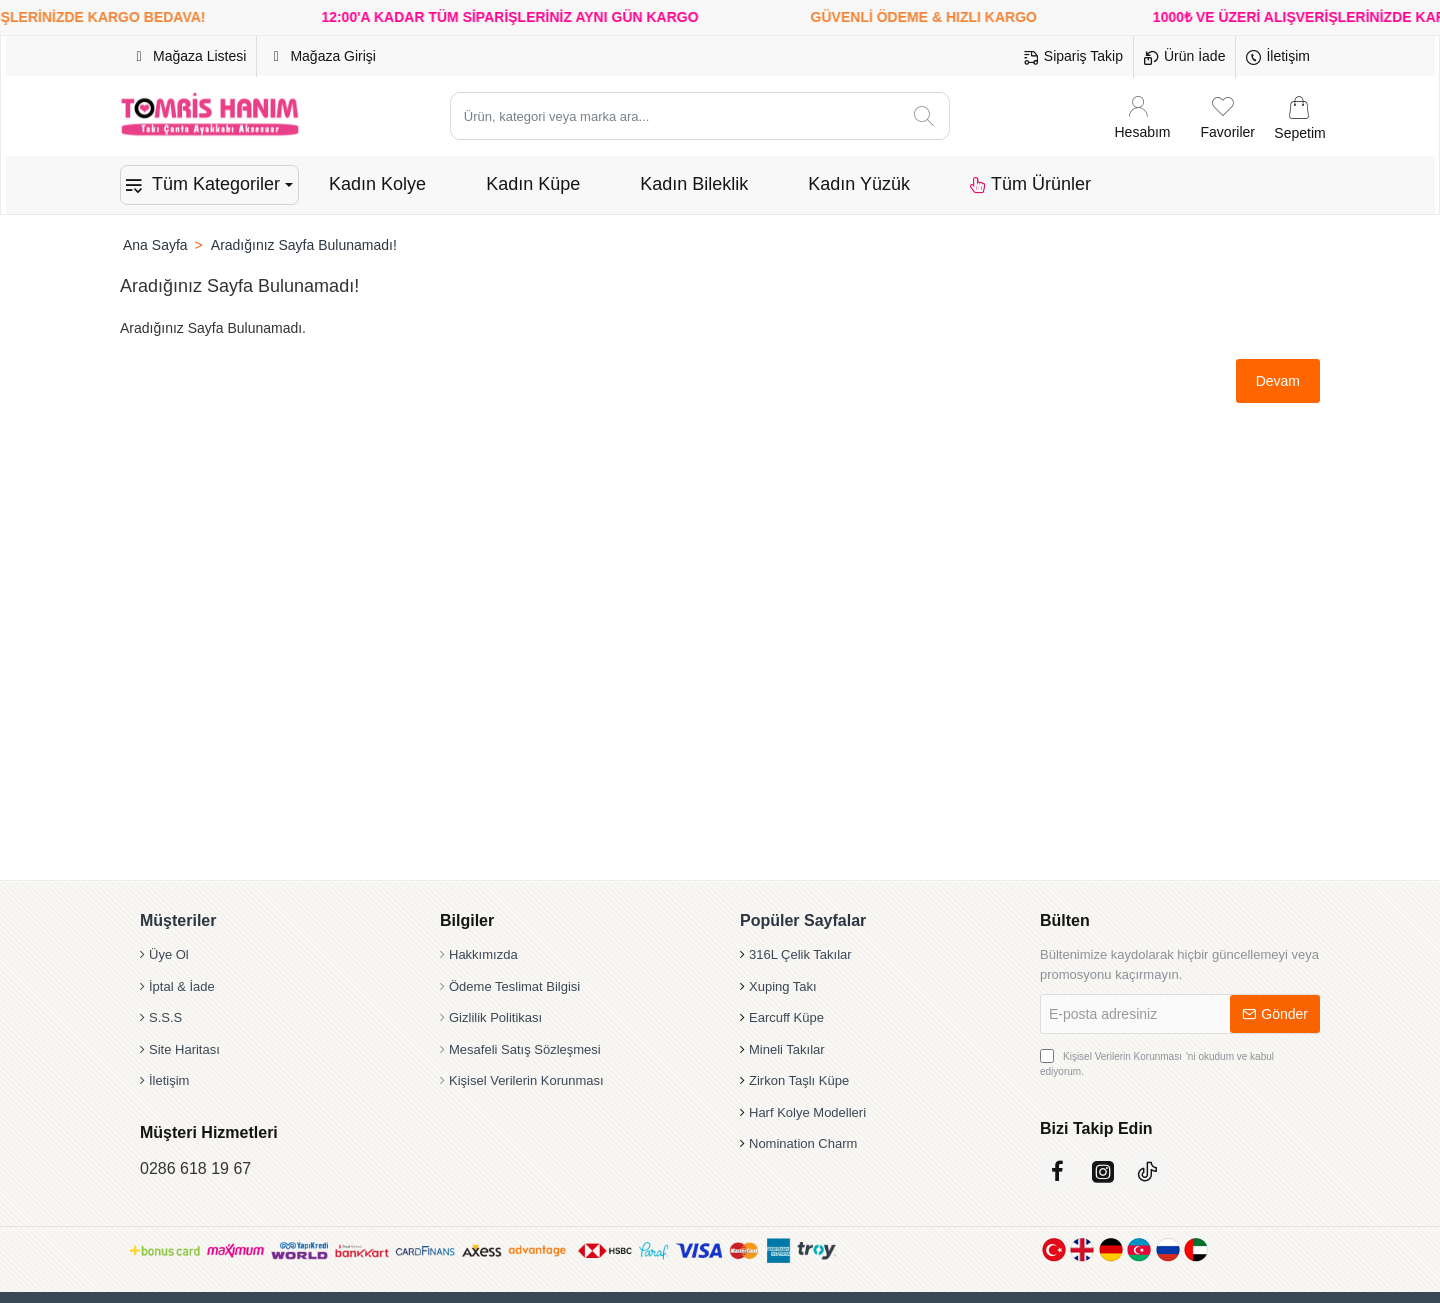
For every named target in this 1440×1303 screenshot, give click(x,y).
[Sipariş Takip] (1073, 57)
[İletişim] (1278, 57)
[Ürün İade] (1184, 57)
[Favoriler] (1228, 116)
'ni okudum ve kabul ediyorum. (1157, 1063)
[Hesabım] (1143, 116)
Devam (1278, 381)
